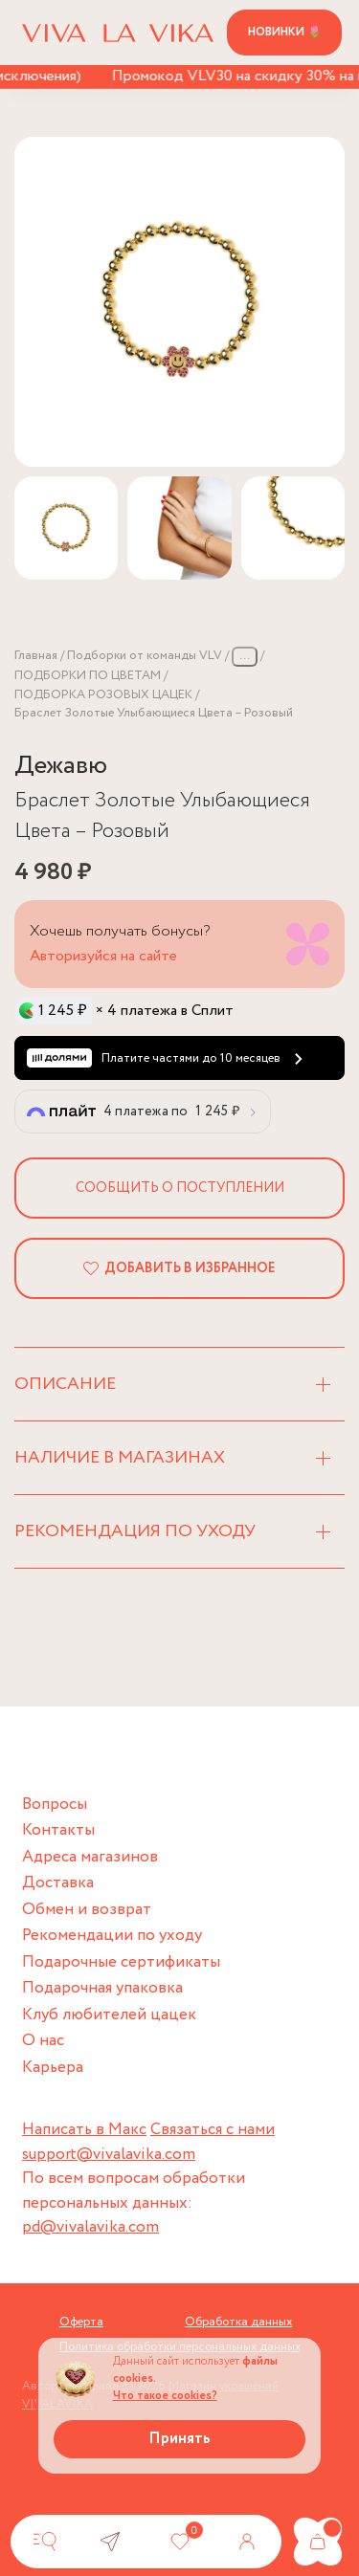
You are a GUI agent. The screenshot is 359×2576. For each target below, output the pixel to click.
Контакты (58, 1830)
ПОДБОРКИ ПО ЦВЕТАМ (87, 676)
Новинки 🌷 (285, 32)
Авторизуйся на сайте (103, 956)
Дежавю (60, 765)
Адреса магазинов (90, 1857)
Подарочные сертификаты (121, 1962)
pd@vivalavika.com (90, 2227)
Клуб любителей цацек (109, 2015)
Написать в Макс (84, 2130)
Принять (179, 2439)
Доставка (58, 1883)
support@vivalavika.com (108, 2155)
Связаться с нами (212, 2130)
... (244, 656)
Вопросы (54, 1804)
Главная (35, 656)
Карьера (52, 2068)
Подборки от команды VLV (144, 656)
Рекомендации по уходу (112, 1936)
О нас (43, 2041)
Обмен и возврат (86, 1910)
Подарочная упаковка (102, 1988)
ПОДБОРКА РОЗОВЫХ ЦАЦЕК (103, 695)
